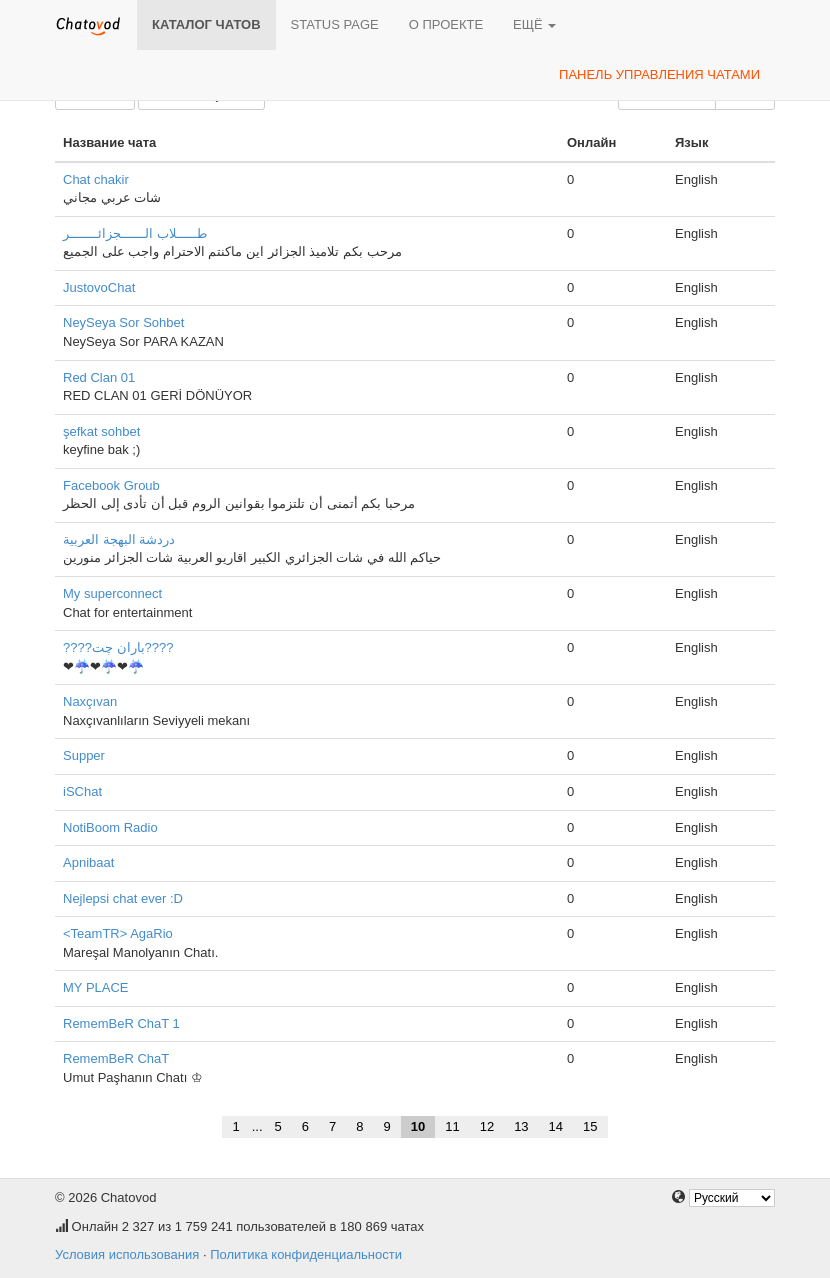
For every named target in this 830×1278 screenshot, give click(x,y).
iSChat (82, 791)
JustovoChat (99, 287)
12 (487, 1126)
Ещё (534, 24)
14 (556, 1126)
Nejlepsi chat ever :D (123, 898)
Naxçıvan (90, 701)
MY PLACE (96, 987)
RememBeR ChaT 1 (121, 1023)
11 (452, 1126)
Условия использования (127, 1254)
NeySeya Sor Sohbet (123, 322)
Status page (335, 24)
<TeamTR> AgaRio (118, 933)
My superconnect (112, 593)
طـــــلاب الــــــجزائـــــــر (135, 233)
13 (521, 1126)
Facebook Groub (111, 485)
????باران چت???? (118, 647)
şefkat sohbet (101, 431)
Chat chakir (96, 179)
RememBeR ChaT (116, 1058)
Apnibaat (88, 862)
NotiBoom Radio (110, 827)
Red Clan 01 (99, 377)
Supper (84, 755)
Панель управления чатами (659, 74)
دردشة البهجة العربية (119, 539)
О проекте (446, 24)
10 (418, 1126)
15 (590, 1126)
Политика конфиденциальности (306, 1254)
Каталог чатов (206, 24)
